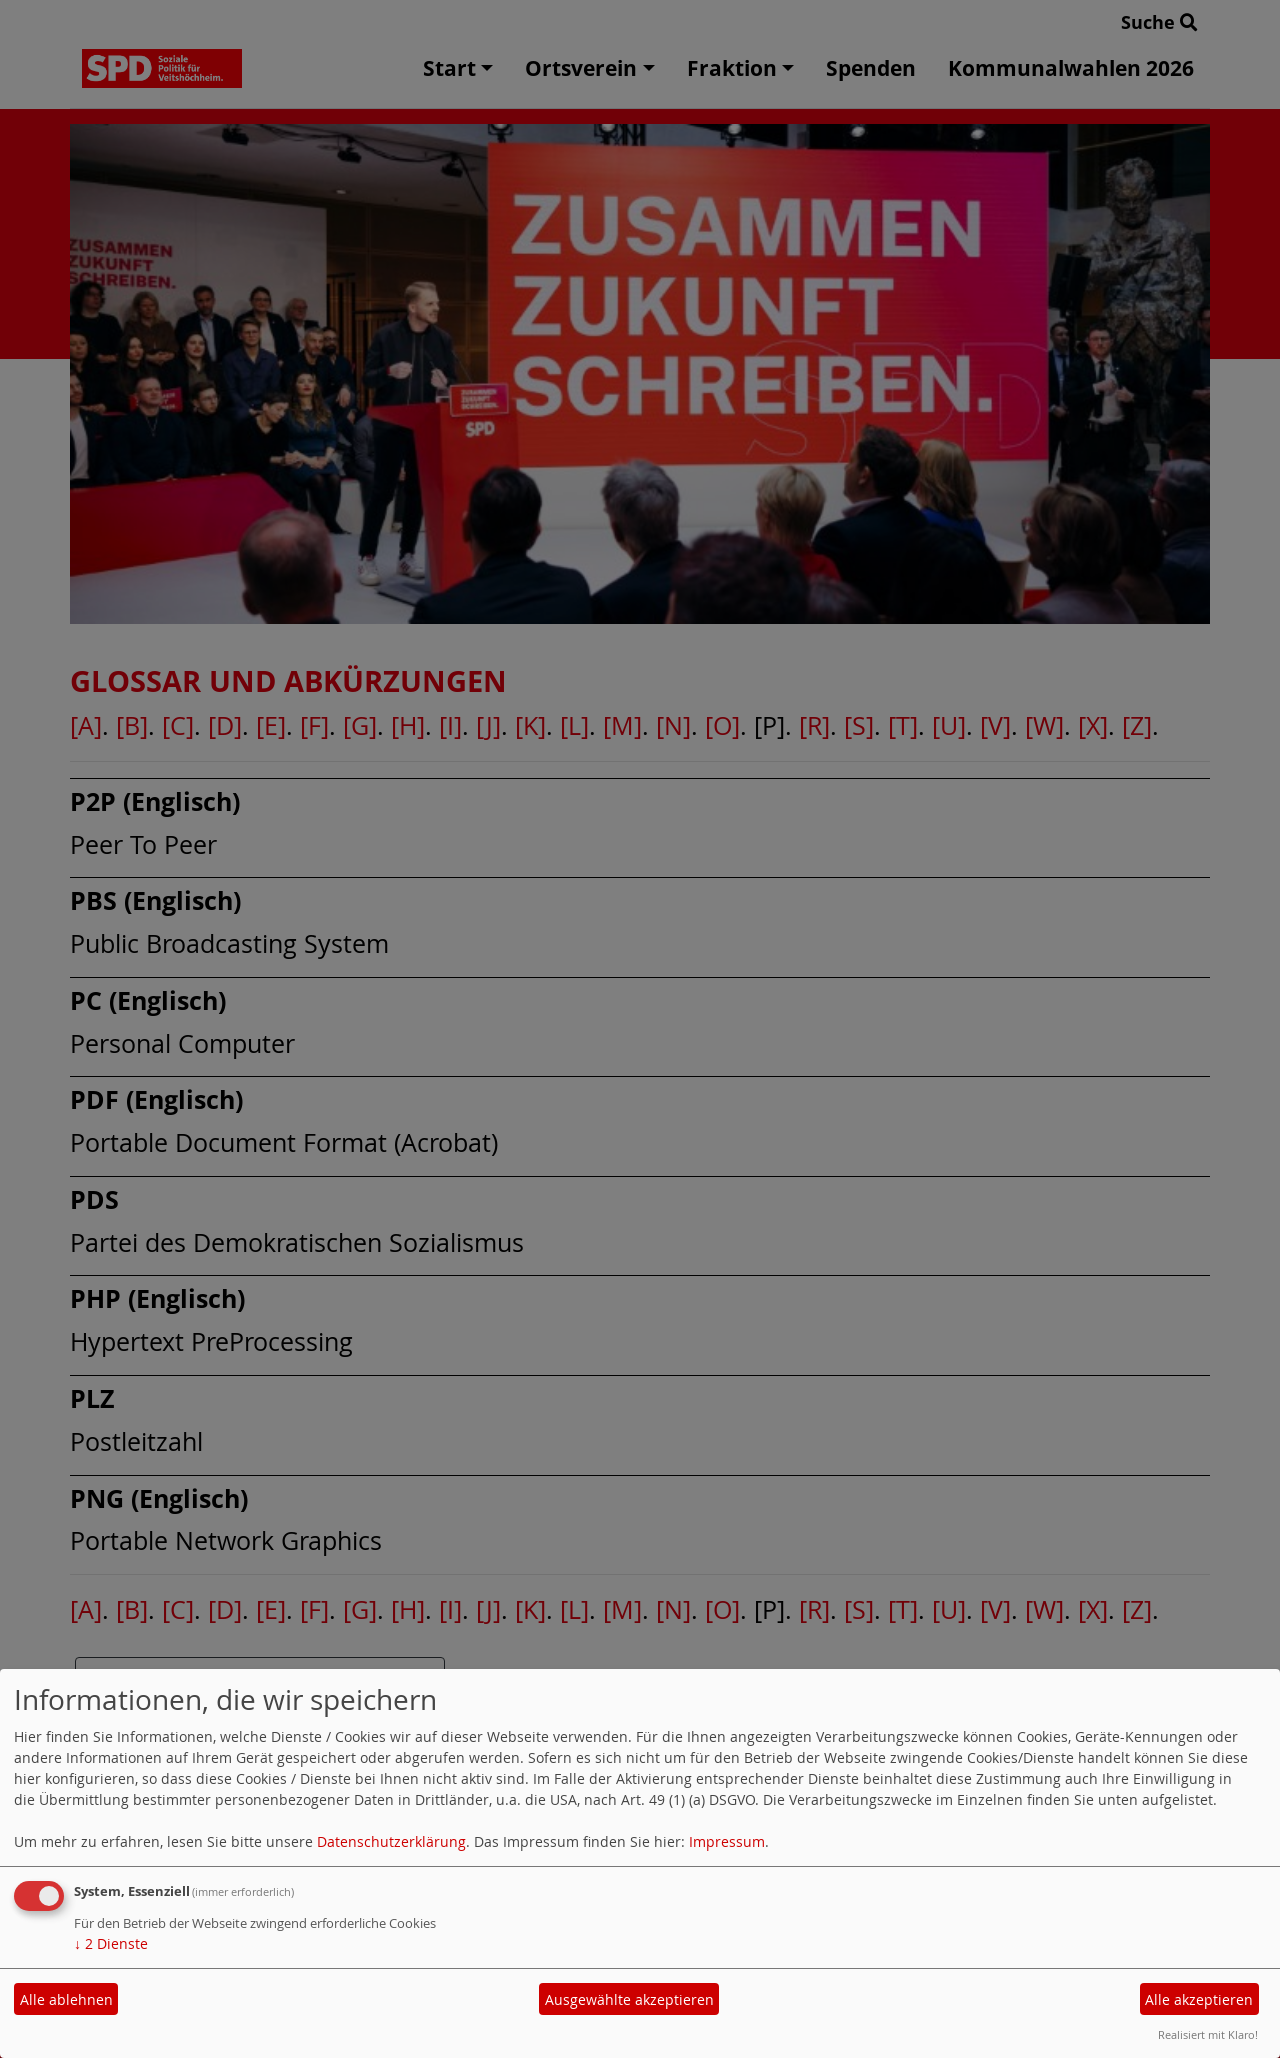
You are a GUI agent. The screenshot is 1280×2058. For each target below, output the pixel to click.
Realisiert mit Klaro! (1208, 2034)
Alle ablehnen (66, 1999)
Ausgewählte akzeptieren (629, 1999)
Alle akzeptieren (1199, 1999)
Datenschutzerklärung (391, 1841)
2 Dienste (111, 1943)
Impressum (727, 1841)
